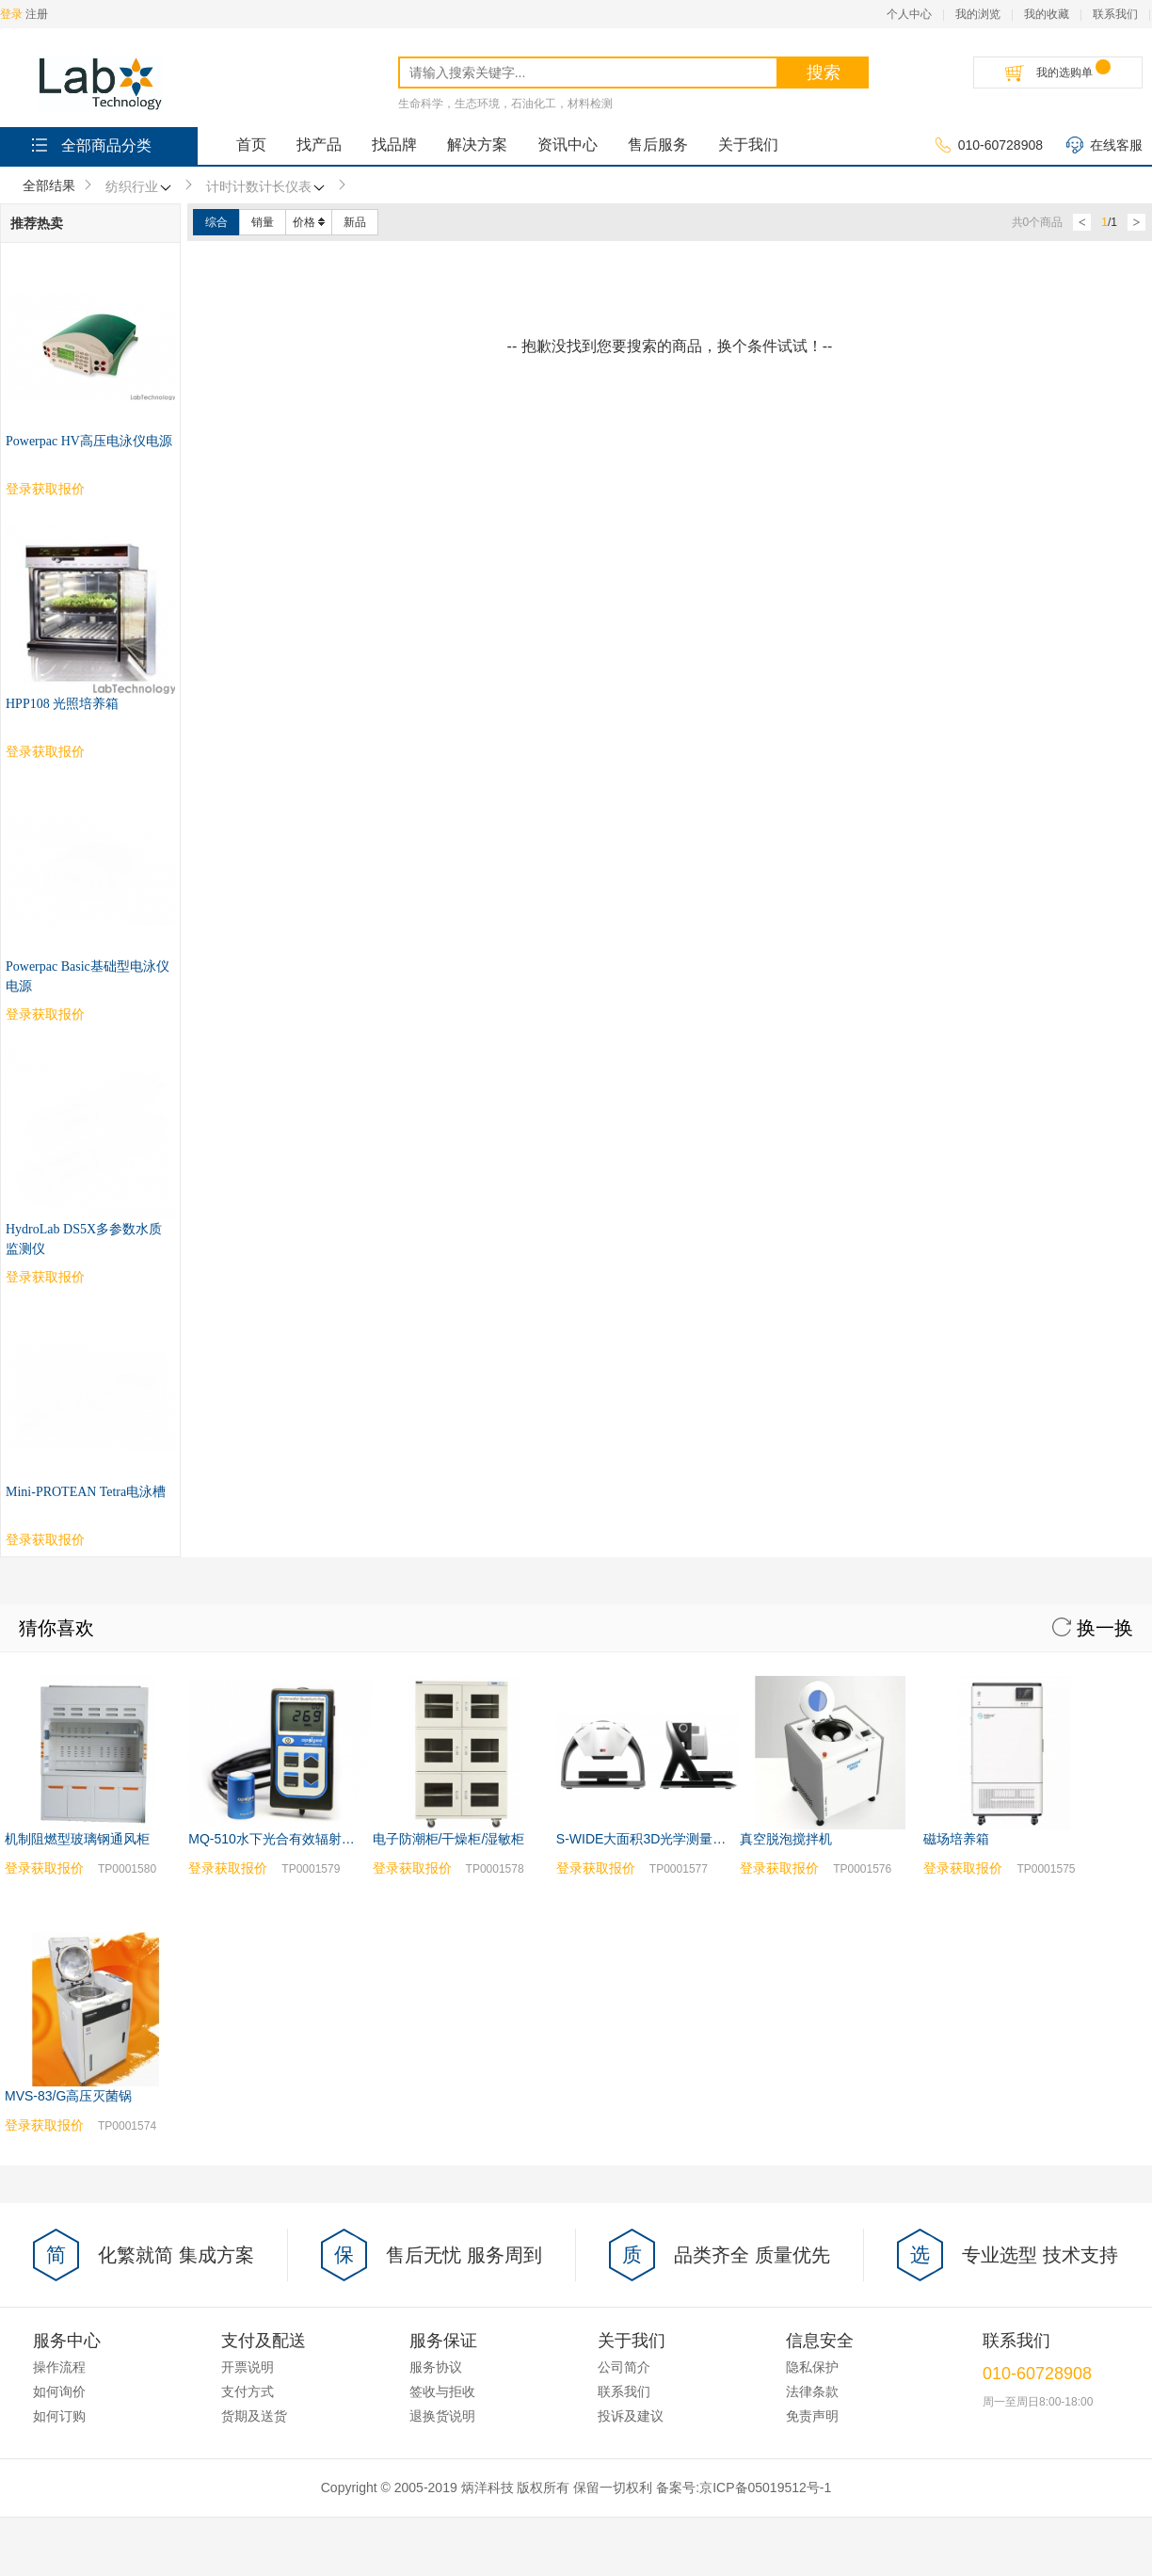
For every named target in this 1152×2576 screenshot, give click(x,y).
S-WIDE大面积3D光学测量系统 (647, 1330)
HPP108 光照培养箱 (62, 704)
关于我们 (748, 145)
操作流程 (59, 1858)
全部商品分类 (90, 144)
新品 (355, 222)
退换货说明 (442, 1907)
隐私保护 (812, 1858)
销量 (262, 222)
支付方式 (247, 1883)
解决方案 (477, 145)
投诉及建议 (631, 1907)
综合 (216, 222)
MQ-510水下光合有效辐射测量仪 (284, 1330)
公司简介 (624, 1858)
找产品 (319, 145)
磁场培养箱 (956, 1330)
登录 (11, 14)
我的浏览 (977, 14)
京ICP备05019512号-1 (765, 1979)
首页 (251, 145)
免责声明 (812, 1907)
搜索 (823, 72)
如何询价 (59, 1883)
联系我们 (1115, 14)
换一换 (1092, 1119)
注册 (36, 14)
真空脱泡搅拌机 (786, 1330)
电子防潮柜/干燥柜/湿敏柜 (449, 1330)
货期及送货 (254, 1907)
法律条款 (812, 1883)
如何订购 (59, 1907)
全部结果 (49, 185)
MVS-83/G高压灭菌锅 (68, 1587)
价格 (309, 222)
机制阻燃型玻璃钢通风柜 (77, 1330)
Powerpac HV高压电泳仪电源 (89, 441)
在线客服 (1104, 146)
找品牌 (394, 145)
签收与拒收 (442, 1883)
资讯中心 (567, 145)
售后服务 (658, 145)
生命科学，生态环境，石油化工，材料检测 (505, 103)
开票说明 (247, 1858)
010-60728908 (989, 146)
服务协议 (435, 1858)
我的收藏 (1046, 14)
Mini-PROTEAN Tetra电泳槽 (86, 983)
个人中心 (909, 14)
